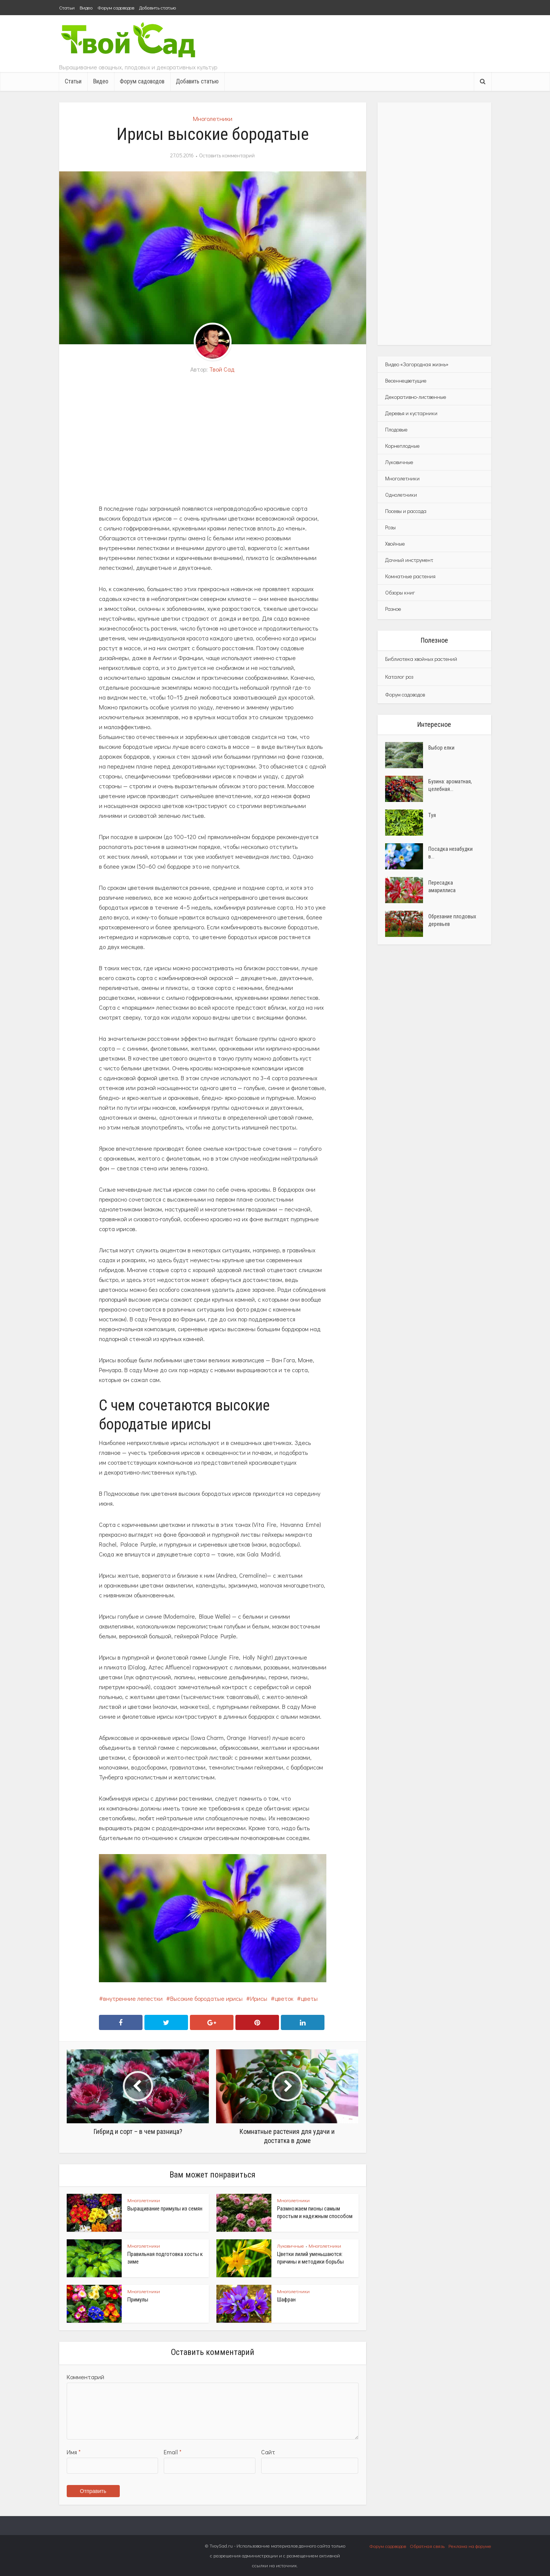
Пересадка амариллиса (442, 886)
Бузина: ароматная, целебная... (450, 785)
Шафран (286, 2299)
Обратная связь (427, 2546)
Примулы (137, 2299)
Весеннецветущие (405, 380)
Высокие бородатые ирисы (206, 1998)
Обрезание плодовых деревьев (452, 920)
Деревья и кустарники (411, 413)
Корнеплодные (402, 445)
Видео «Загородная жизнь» (416, 364)
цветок (284, 1998)
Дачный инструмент (409, 559)
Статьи (67, 7)
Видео (86, 7)
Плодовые (396, 429)
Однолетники (401, 494)
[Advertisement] (213, 439)
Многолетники (212, 118)
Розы (390, 527)
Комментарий (85, 2377)
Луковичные (290, 2245)
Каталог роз (399, 676)
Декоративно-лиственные (415, 396)
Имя (74, 2452)
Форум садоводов (115, 7)
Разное (393, 608)
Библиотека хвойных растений (421, 658)
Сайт (268, 2452)
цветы (309, 1998)
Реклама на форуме (469, 2546)
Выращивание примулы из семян (164, 2208)
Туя (432, 815)
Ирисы (258, 1998)
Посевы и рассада (405, 511)
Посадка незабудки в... (450, 853)
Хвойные (395, 543)
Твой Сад (222, 369)
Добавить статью (157, 7)
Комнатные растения (410, 576)
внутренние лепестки (133, 1998)
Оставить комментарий (227, 155)
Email (173, 2452)
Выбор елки (441, 748)
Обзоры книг (400, 592)
